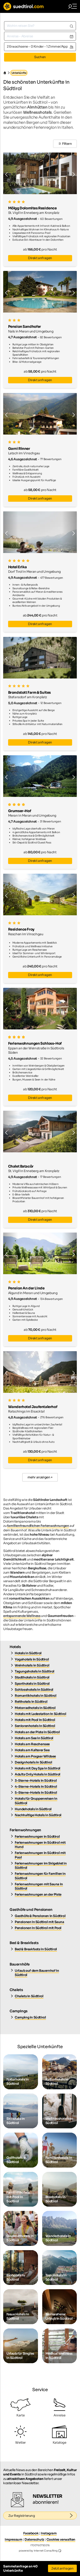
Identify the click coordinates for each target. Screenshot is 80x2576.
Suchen (40, 57)
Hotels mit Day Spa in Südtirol (37, 1768)
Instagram (49, 2533)
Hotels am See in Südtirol (34, 1738)
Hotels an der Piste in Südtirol (37, 1732)
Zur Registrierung (42, 2515)
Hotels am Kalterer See (32, 1750)
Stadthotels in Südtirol (32, 1677)
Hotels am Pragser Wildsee (35, 1756)
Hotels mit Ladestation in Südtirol (40, 1714)
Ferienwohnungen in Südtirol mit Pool (40, 1855)
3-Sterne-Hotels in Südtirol (36, 1780)
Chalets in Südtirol (29, 1996)
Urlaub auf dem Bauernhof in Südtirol (37, 1973)
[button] (21, 173)
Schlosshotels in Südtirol (34, 1690)
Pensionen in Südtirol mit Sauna (39, 1922)
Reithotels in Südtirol (31, 1702)
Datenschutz (34, 2539)
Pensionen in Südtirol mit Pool (38, 1928)
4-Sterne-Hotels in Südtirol (36, 1786)
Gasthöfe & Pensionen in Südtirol (40, 1916)
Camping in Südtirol (30, 2017)
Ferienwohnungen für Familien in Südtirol (40, 1876)
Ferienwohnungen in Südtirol (37, 1836)
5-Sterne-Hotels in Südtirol (36, 1792)
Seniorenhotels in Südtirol (35, 1726)
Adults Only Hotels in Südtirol (37, 1774)
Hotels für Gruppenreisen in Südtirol (36, 1800)
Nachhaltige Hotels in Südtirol (38, 1815)
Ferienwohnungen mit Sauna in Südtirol (39, 1886)
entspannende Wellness (22, 1616)
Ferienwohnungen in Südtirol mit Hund (40, 1844)
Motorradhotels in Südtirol (35, 1708)
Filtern (65, 144)
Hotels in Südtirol (28, 1653)
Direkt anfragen (40, 258)
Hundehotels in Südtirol (33, 1809)
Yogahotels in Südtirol (32, 1659)
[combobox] (40, 25)
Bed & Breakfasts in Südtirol (36, 1949)
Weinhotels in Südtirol (32, 1665)
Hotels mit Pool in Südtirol (35, 1720)
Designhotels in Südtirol (33, 1762)
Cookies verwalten (61, 2539)
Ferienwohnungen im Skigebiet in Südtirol (41, 1865)
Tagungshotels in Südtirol (34, 1671)
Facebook (30, 2533)
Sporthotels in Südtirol (32, 1684)
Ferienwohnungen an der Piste (38, 1894)
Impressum (13, 2539)
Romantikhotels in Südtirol (36, 1696)
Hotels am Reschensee (32, 1744)
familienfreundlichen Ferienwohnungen (38, 1526)
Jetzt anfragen (62, 2568)
